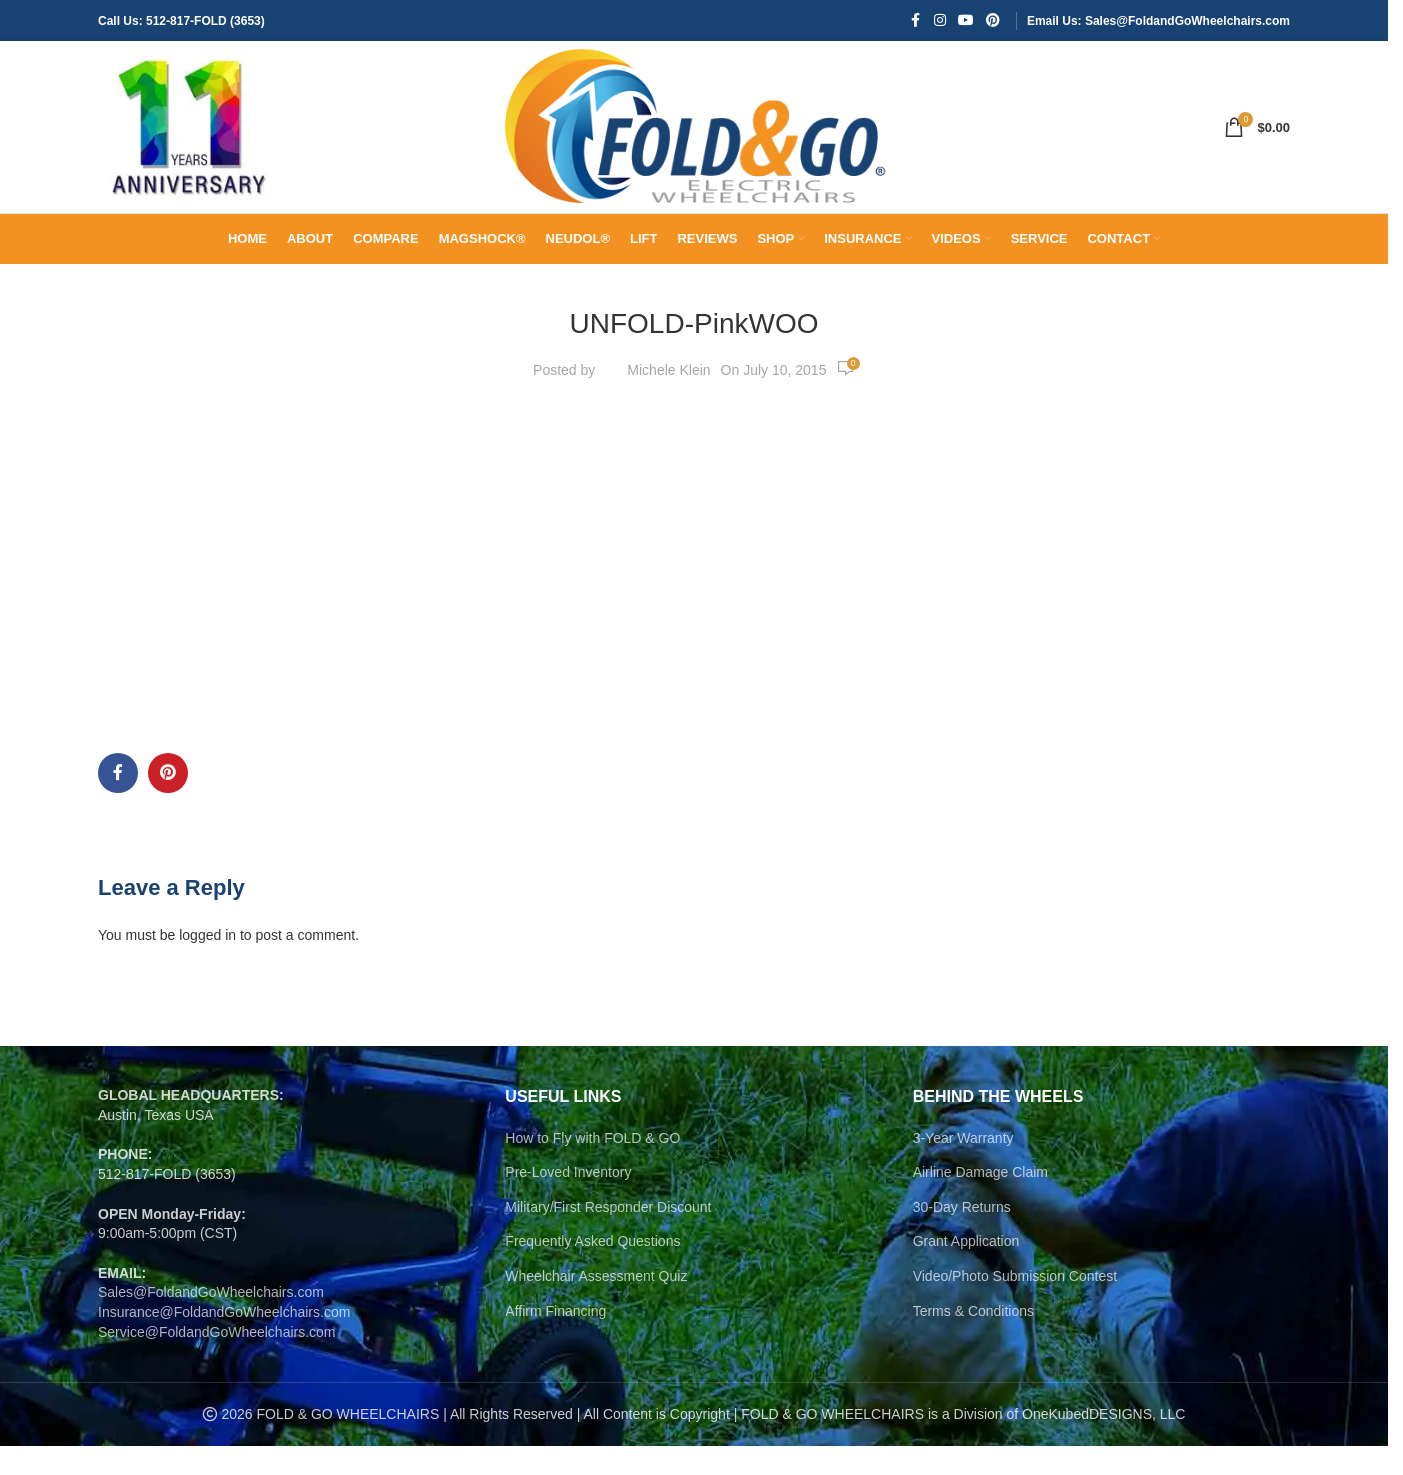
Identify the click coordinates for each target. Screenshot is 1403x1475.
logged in (207, 964)
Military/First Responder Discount (608, 1236)
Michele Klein (668, 399)
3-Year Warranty (963, 1167)
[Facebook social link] (916, 21)
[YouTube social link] (966, 21)
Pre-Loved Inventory (568, 1201)
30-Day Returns (962, 1236)
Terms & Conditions (973, 1340)
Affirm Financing (555, 1340)
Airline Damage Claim (980, 1201)
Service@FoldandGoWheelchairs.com (217, 1361)
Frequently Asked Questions (592, 1270)
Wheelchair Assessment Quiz (596, 1305)
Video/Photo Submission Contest (1015, 1305)
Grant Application (966, 1270)
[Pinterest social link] (993, 21)
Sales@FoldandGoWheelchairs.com (211, 1321)
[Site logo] (188, 141)
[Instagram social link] (940, 21)
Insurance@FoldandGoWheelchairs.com (224, 1341)
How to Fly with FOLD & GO (592, 1167)
